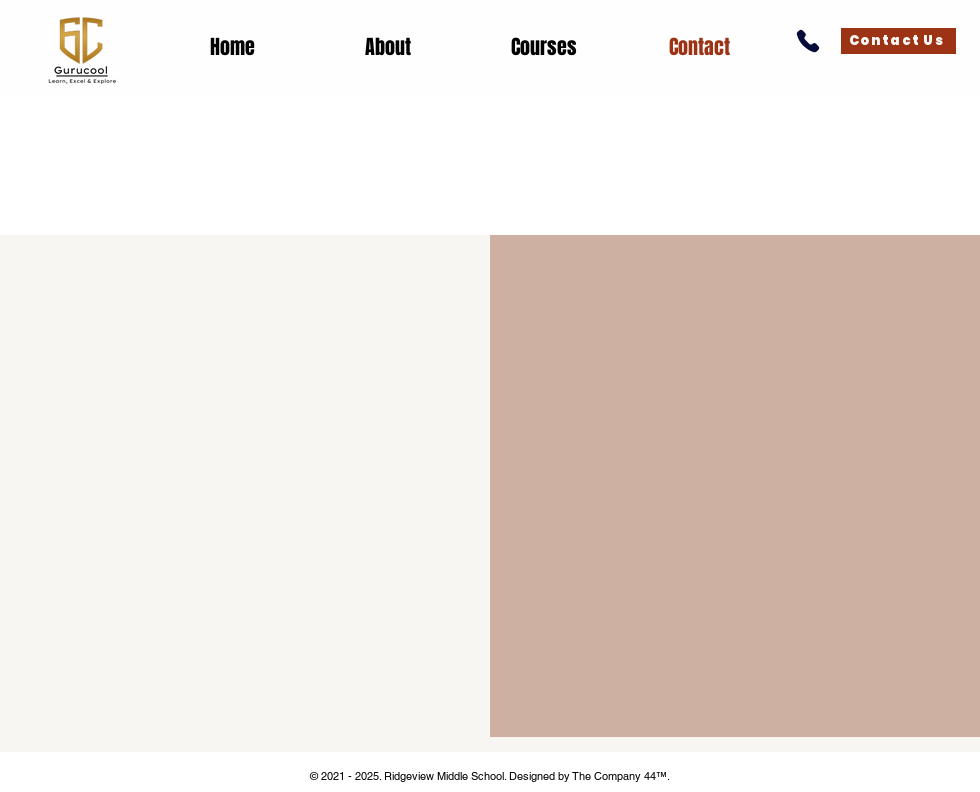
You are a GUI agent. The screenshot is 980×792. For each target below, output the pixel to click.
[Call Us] (807, 41)
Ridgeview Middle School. (445, 776)
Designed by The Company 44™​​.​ (589, 776)
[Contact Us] (898, 41)
